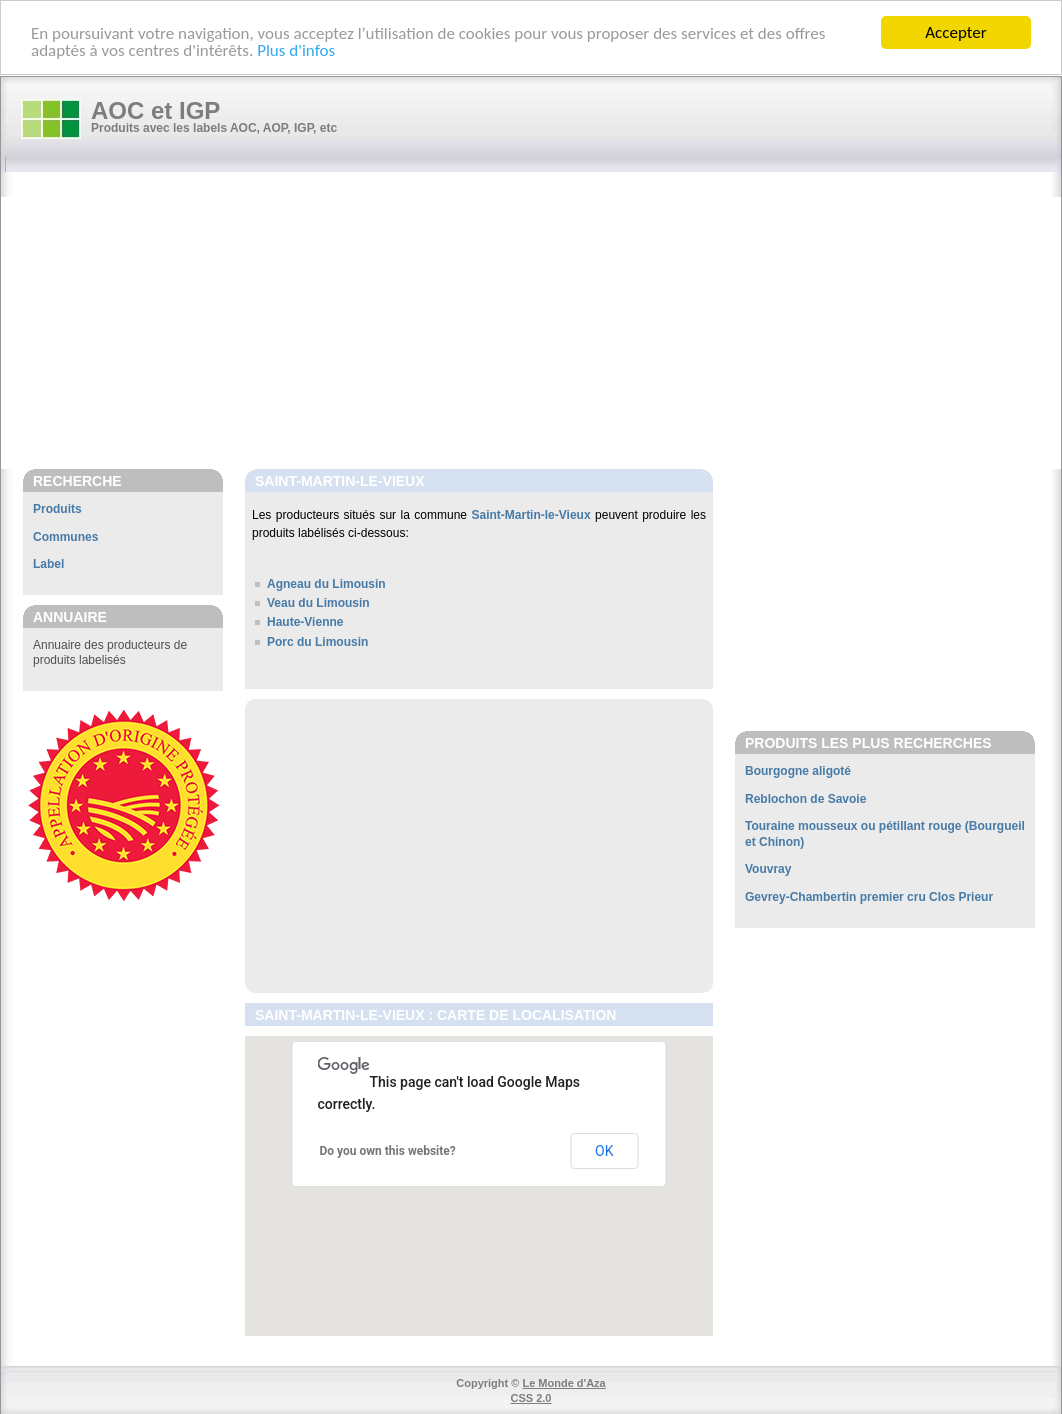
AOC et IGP (155, 110)
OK (604, 1151)
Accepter (955, 32)
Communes (65, 537)
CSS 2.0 (531, 1398)
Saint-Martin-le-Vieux (530, 515)
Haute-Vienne (305, 622)
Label (48, 564)
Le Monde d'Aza (563, 1383)
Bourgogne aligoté (798, 771)
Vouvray (768, 869)
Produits (57, 509)
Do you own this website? (388, 1151)
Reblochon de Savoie (805, 799)
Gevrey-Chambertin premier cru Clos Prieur (869, 897)
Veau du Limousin (318, 603)
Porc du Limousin (317, 641)
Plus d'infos (296, 49)
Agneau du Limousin (326, 584)
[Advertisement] (541, 322)
